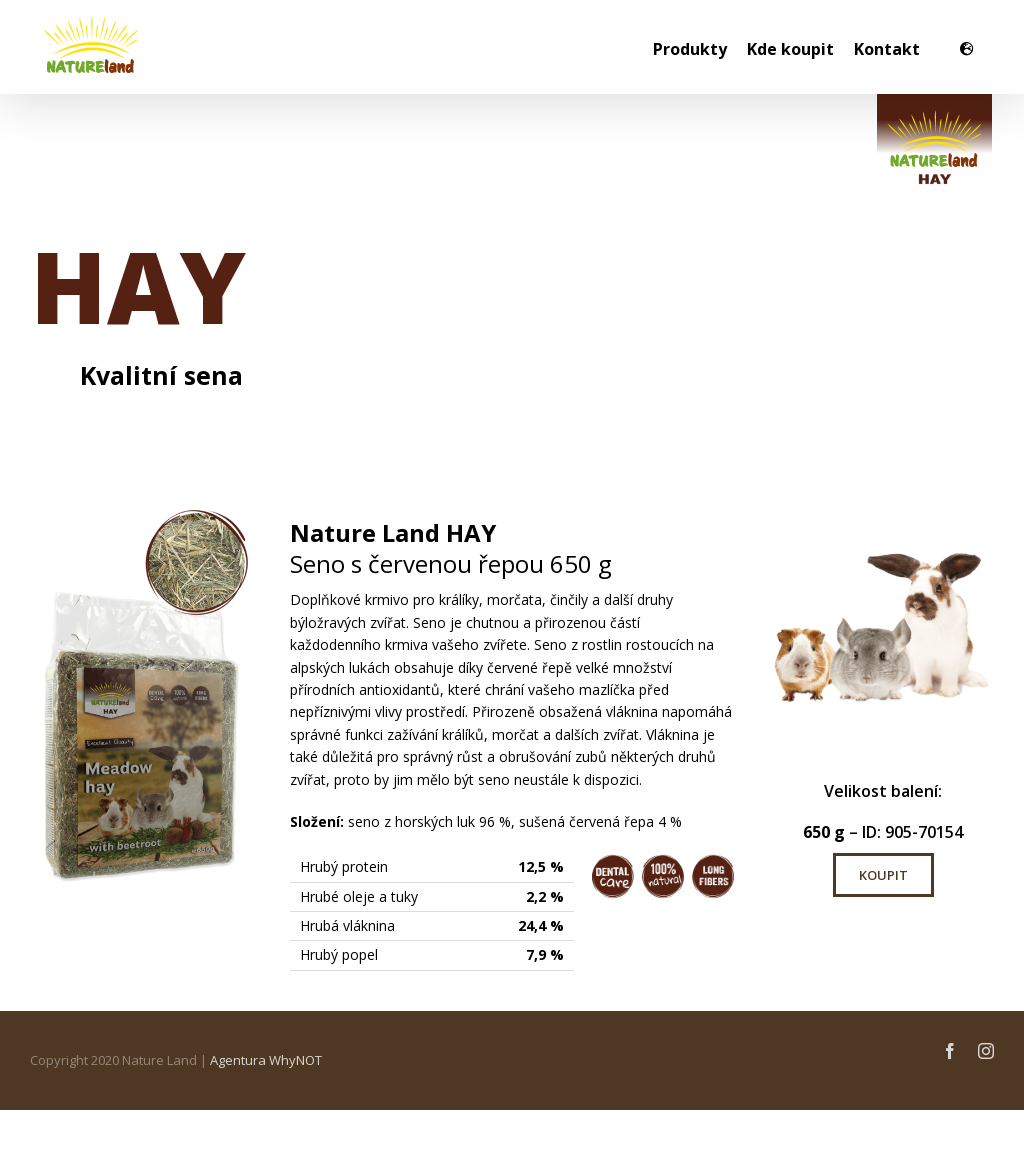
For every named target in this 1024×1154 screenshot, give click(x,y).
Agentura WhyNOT (266, 1060)
